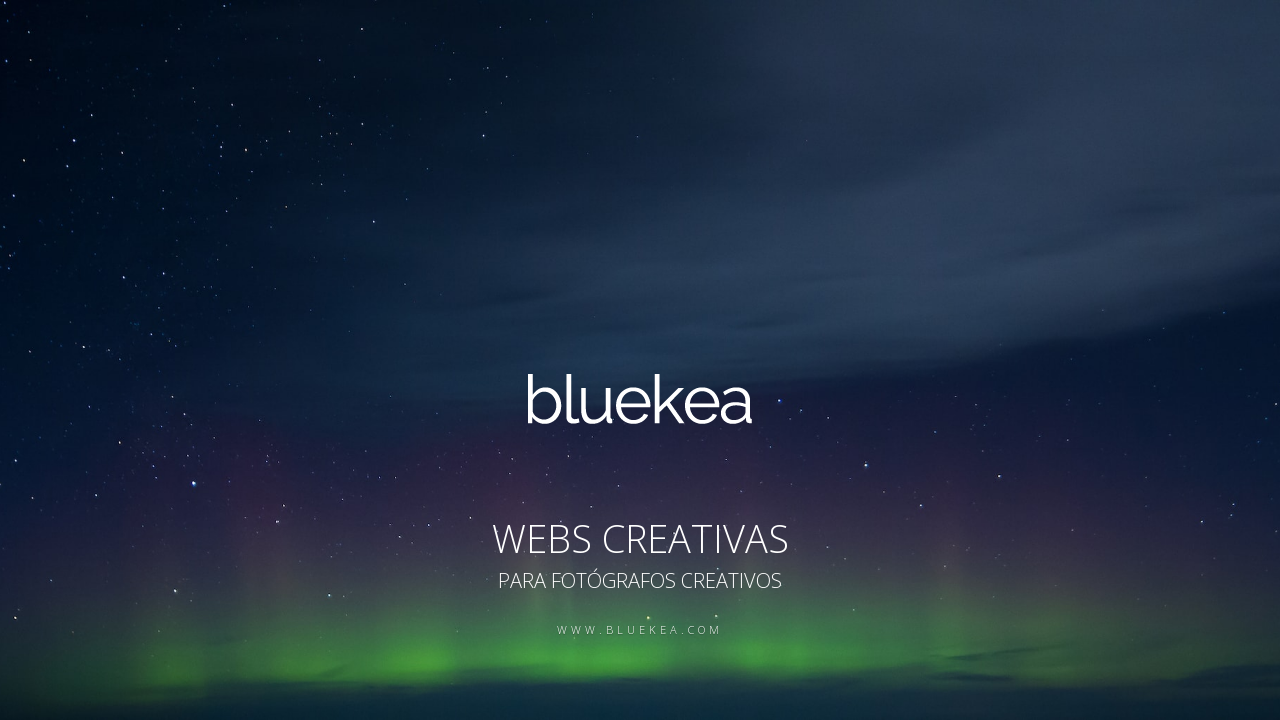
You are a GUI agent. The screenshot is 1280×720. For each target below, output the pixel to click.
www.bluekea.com (640, 629)
